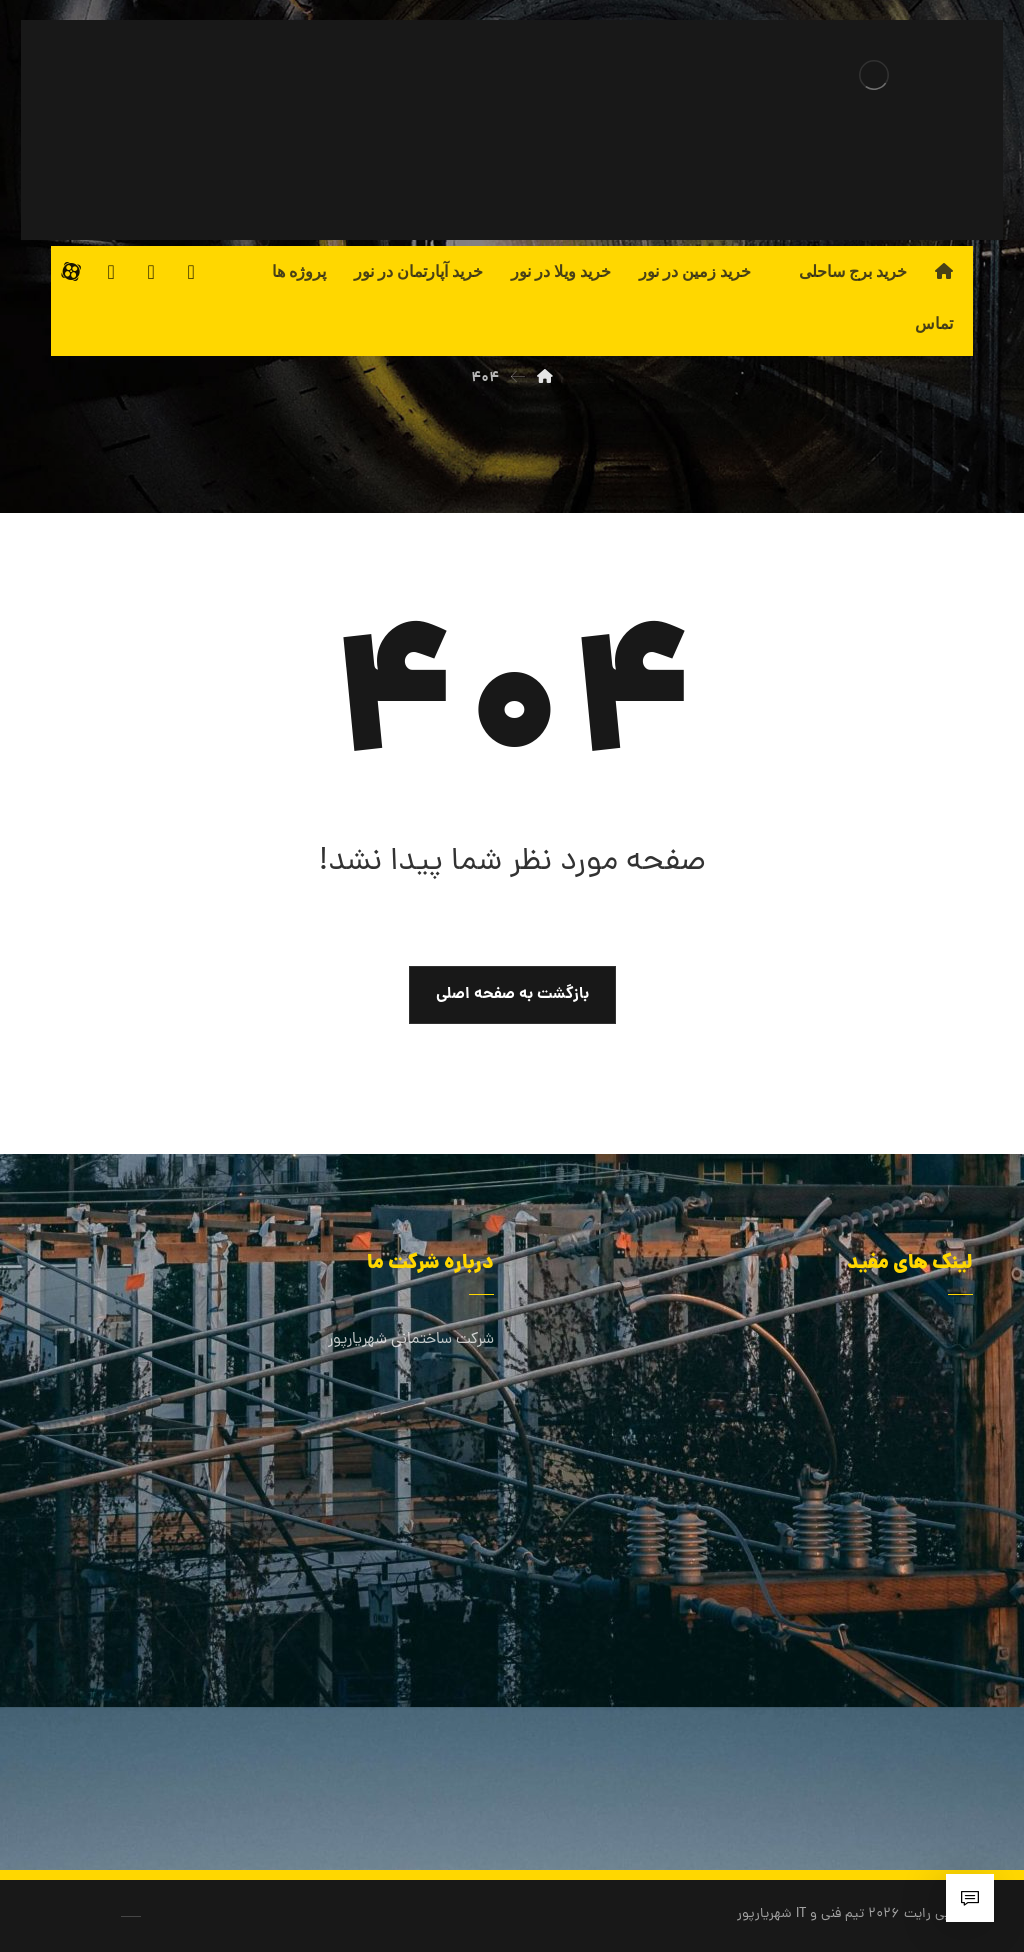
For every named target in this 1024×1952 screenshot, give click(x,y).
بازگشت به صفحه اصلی (512, 994)
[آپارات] (71, 272)
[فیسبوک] (191, 272)
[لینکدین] (151, 272)
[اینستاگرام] (111, 272)
